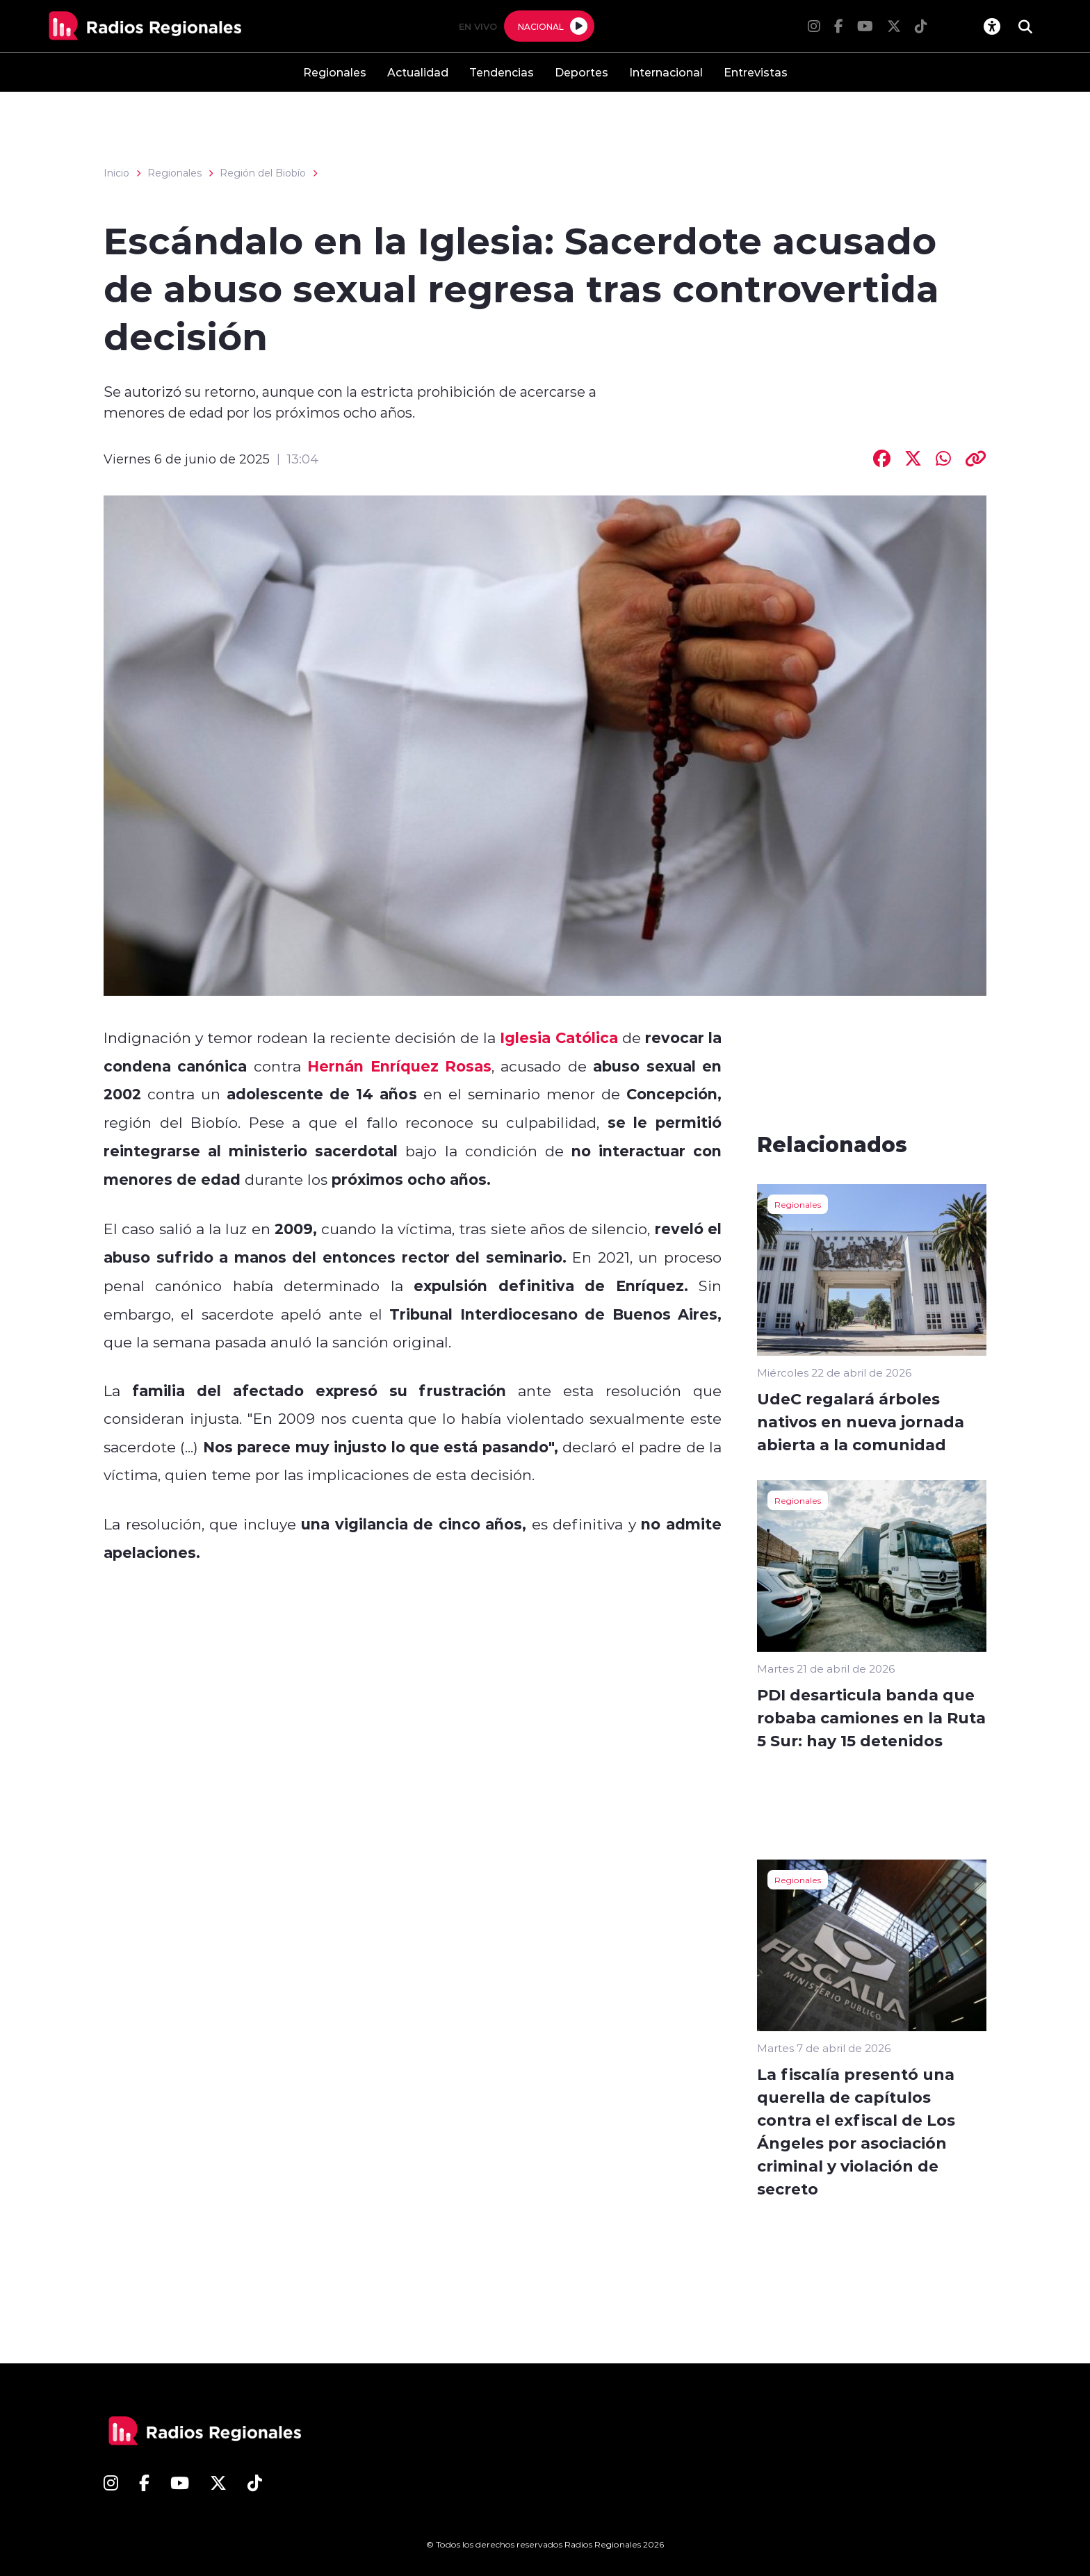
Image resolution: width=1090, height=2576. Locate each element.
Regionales (334, 72)
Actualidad (417, 72)
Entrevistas (756, 72)
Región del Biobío (263, 173)
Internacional (666, 72)
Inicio (116, 173)
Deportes (581, 72)
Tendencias (501, 72)
